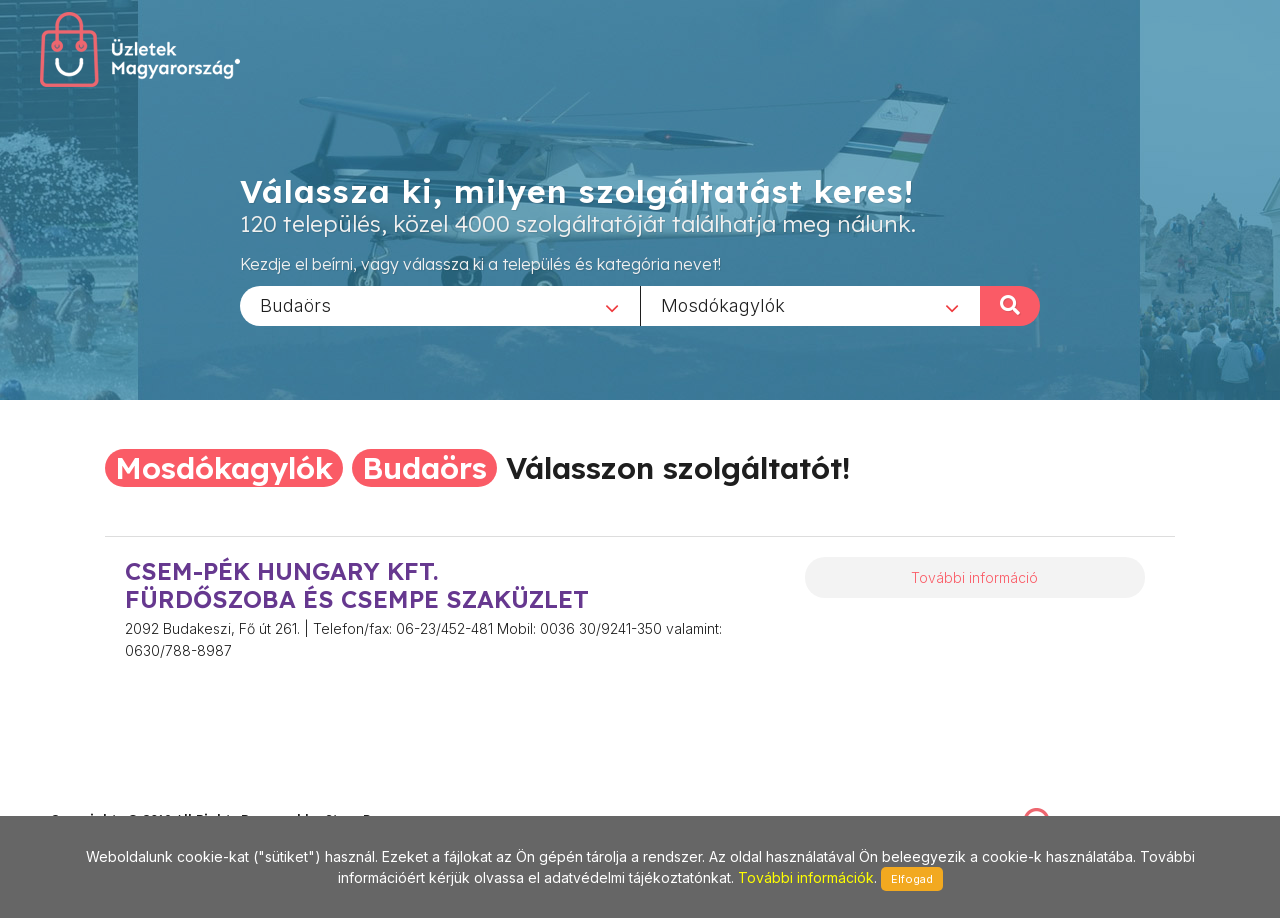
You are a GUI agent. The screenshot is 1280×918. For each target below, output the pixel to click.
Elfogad (912, 879)
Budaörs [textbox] (295, 304)
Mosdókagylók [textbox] (723, 304)
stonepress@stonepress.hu (130, 797)
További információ (974, 577)
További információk (806, 877)
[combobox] (440, 305)
